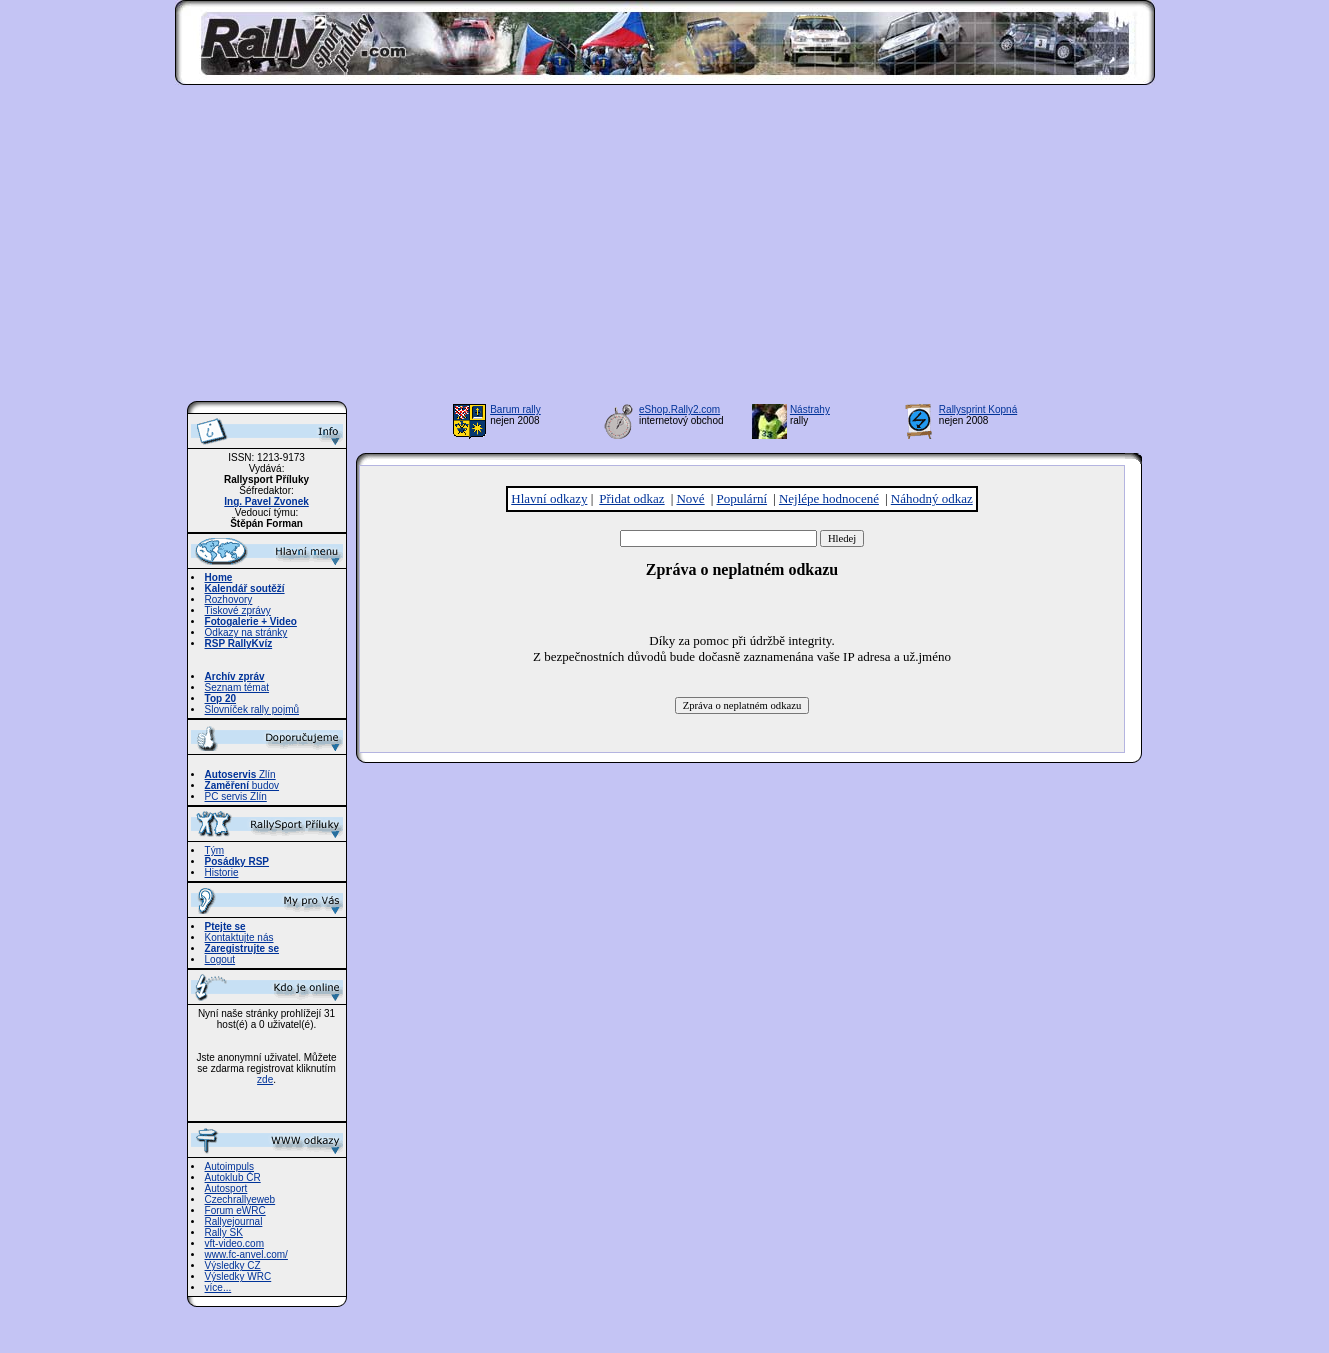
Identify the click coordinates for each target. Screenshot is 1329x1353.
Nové (690, 498)
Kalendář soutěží (245, 588)
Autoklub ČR (233, 1177)
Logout (220, 959)
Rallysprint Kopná (978, 409)
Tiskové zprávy (238, 610)
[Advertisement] (664, 249)
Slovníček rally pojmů (252, 709)
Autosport (226, 1188)
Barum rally (515, 409)
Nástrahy (810, 409)
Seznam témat (237, 687)
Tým (214, 850)
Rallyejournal (234, 1221)
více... (218, 1287)
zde (265, 1079)
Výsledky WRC (238, 1276)
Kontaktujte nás (239, 937)
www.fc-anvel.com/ (246, 1254)
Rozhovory (229, 599)
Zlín (240, 774)
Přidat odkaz (631, 498)
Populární (742, 498)
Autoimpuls (229, 1166)
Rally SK (224, 1232)
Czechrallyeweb (240, 1199)
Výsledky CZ (233, 1265)
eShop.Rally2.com (679, 409)
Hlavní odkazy (549, 498)
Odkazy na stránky (246, 632)
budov (242, 785)
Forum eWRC (235, 1210)
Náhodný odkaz (932, 498)
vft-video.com (234, 1243)
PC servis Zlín (236, 796)
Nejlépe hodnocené (829, 498)
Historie (222, 872)
